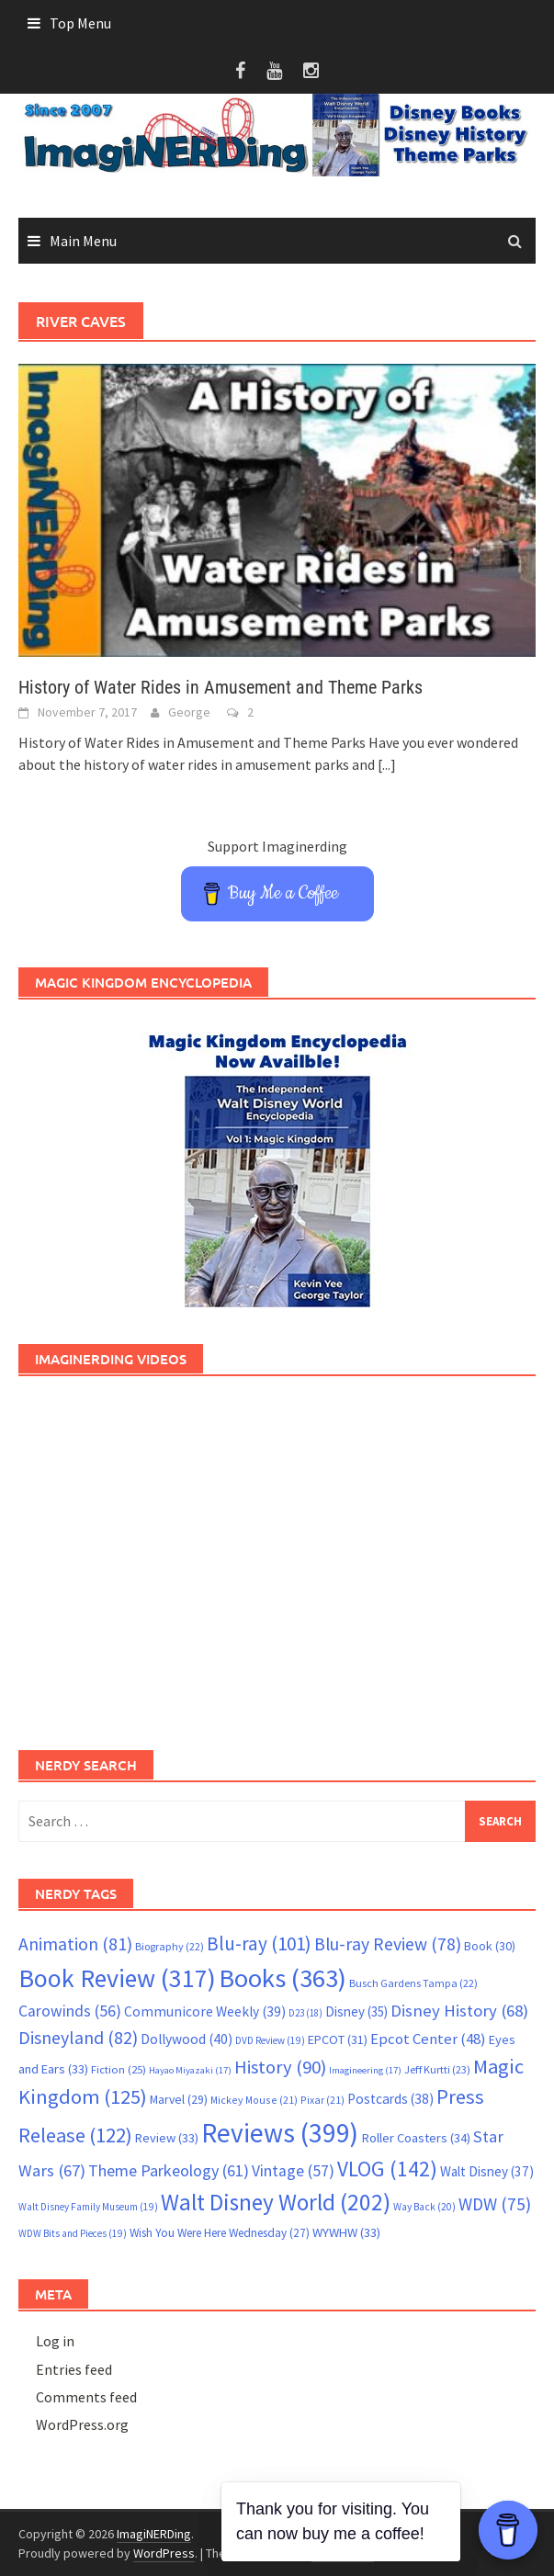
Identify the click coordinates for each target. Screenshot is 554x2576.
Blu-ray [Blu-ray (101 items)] (259, 1943)
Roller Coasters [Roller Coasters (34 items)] (415, 2138)
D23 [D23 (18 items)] (305, 2012)
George (189, 712)
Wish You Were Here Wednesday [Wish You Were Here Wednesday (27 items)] (220, 2233)
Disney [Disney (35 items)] (356, 2011)
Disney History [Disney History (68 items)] (459, 2010)
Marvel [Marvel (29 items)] (179, 2099)
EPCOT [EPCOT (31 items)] (337, 2039)
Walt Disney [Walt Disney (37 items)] (487, 2171)
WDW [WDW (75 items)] (494, 2204)
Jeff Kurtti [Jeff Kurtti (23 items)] (437, 2069)
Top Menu (80, 23)
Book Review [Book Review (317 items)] (117, 1978)
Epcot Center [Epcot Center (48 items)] (428, 2039)
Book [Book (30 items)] (489, 1946)
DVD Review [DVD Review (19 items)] (270, 2040)
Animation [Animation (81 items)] (75, 1944)
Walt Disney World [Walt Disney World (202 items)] (275, 2202)
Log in (55, 2341)
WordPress (164, 2553)
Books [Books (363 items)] (282, 1977)
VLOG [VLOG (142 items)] (387, 2168)
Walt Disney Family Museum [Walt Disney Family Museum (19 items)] (88, 2206)
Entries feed (74, 2369)
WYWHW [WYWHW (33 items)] (346, 2232)
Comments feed (86, 2397)
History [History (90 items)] (280, 2067)
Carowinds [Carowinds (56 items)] (69, 2011)
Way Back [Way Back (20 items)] (424, 2206)
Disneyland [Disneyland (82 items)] (78, 2037)
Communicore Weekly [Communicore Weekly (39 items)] (205, 2011)
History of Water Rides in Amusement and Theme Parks (220, 687)
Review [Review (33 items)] (166, 2138)
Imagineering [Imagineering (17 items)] (365, 2070)
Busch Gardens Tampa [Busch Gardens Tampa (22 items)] (413, 1983)
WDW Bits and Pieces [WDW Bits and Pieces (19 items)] (72, 2233)
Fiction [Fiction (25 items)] (118, 2069)
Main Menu (83, 241)
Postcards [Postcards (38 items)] (390, 2098)
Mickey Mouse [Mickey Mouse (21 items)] (254, 2100)
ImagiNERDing (154, 2533)
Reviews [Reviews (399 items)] (279, 2133)
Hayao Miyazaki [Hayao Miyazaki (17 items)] (190, 2070)
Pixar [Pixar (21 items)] (322, 2100)
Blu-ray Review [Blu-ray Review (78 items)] (387, 1944)
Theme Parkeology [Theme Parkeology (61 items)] (168, 2170)
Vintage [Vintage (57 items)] (293, 2171)
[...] (387, 764)
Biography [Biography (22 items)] (169, 1946)
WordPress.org (82, 2424)
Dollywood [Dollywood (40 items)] (186, 2039)
